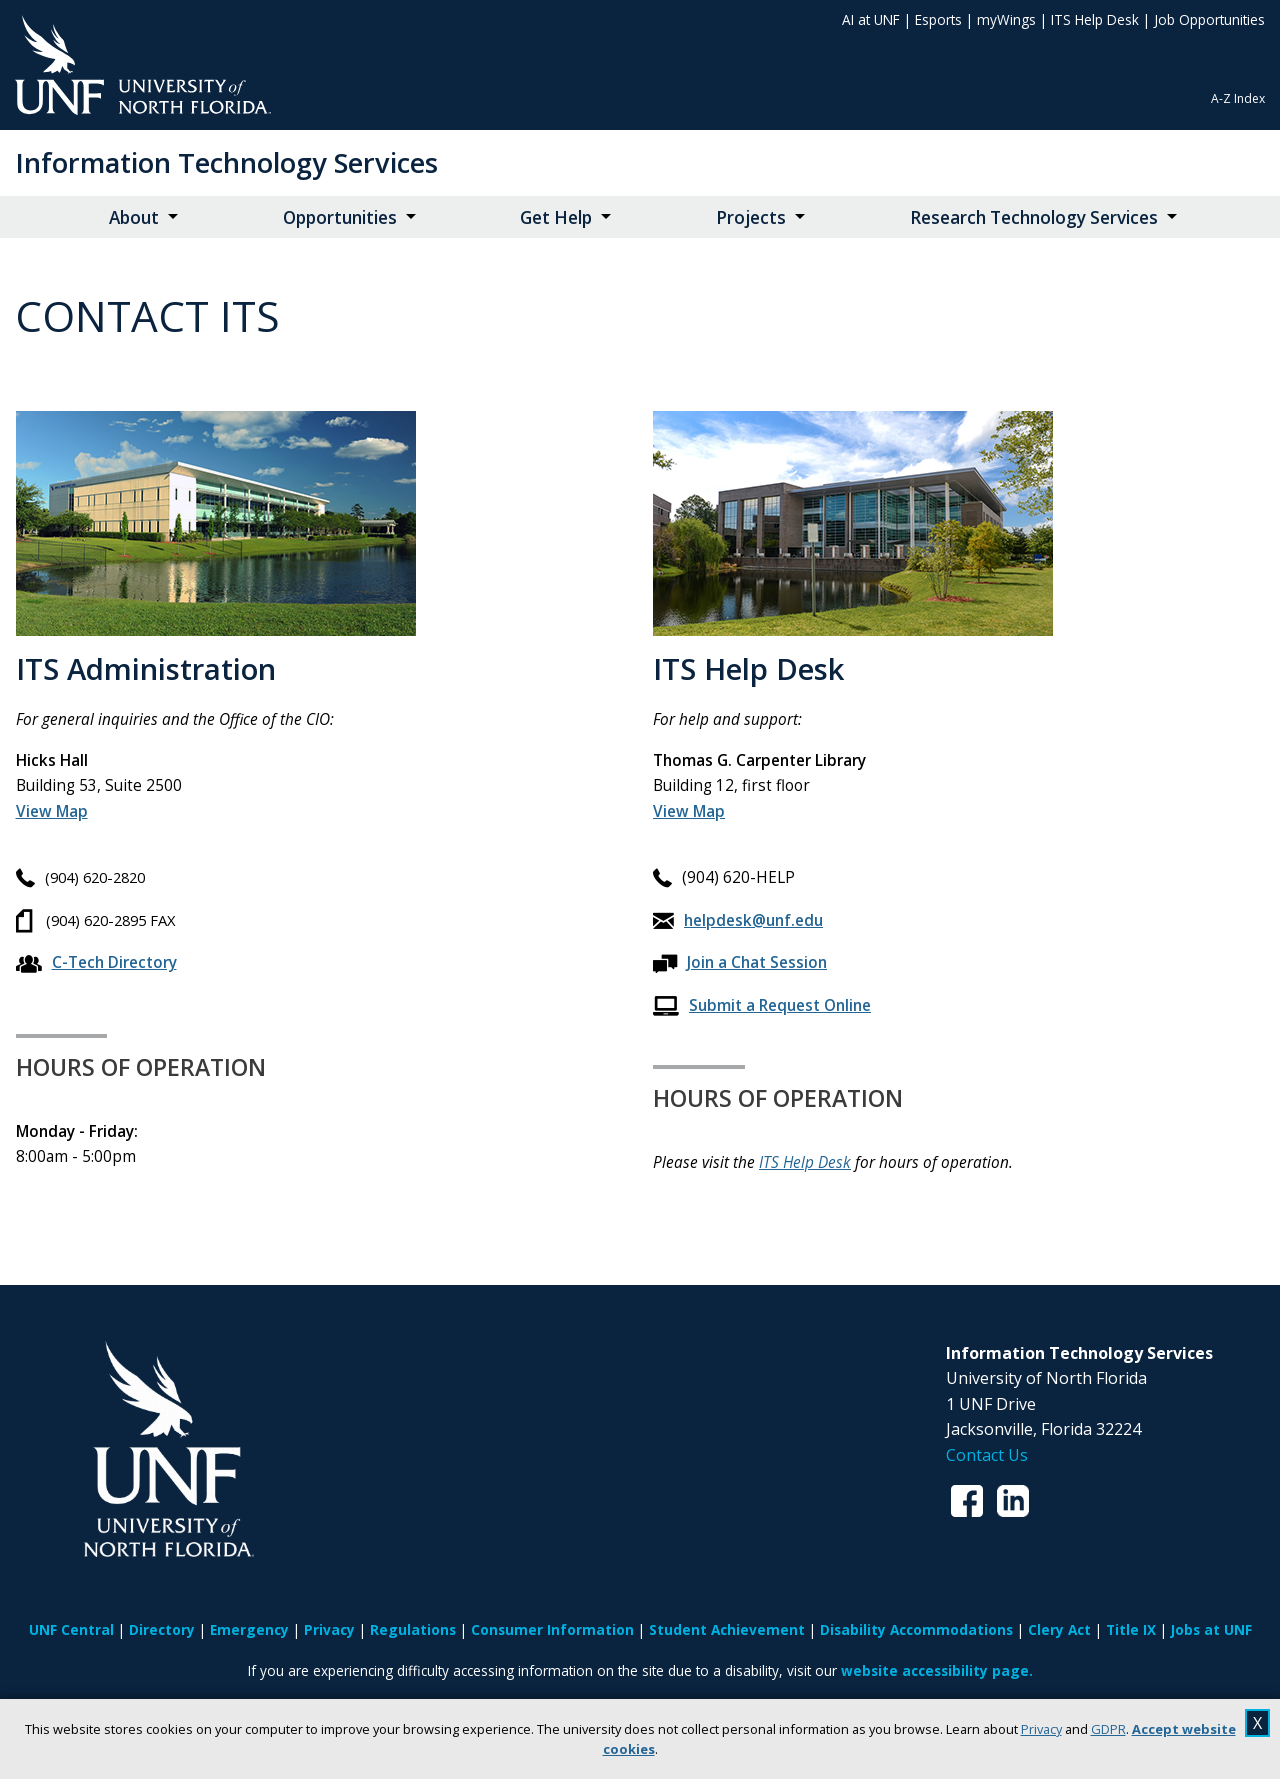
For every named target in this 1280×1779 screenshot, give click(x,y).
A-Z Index (1238, 98)
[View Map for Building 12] (689, 811)
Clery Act (1059, 1629)
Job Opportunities (1209, 19)
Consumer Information (552, 1629)
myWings (1006, 19)
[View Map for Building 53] (52, 811)
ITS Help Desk (1095, 19)
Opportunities (340, 217)
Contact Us (987, 1455)
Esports (938, 19)
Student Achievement (727, 1629)
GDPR (1108, 1729)
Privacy (1041, 1729)
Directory (162, 1629)
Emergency (249, 1629)
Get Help (556, 217)
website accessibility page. (937, 1670)
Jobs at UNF (1211, 1629)
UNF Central (71, 1629)
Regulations (413, 1629)
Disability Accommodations (916, 1629)
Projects (751, 217)
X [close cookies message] (1257, 1723)
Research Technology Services (1034, 217)
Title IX (1131, 1629)
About (134, 217)
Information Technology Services (226, 162)
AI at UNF (871, 19)
